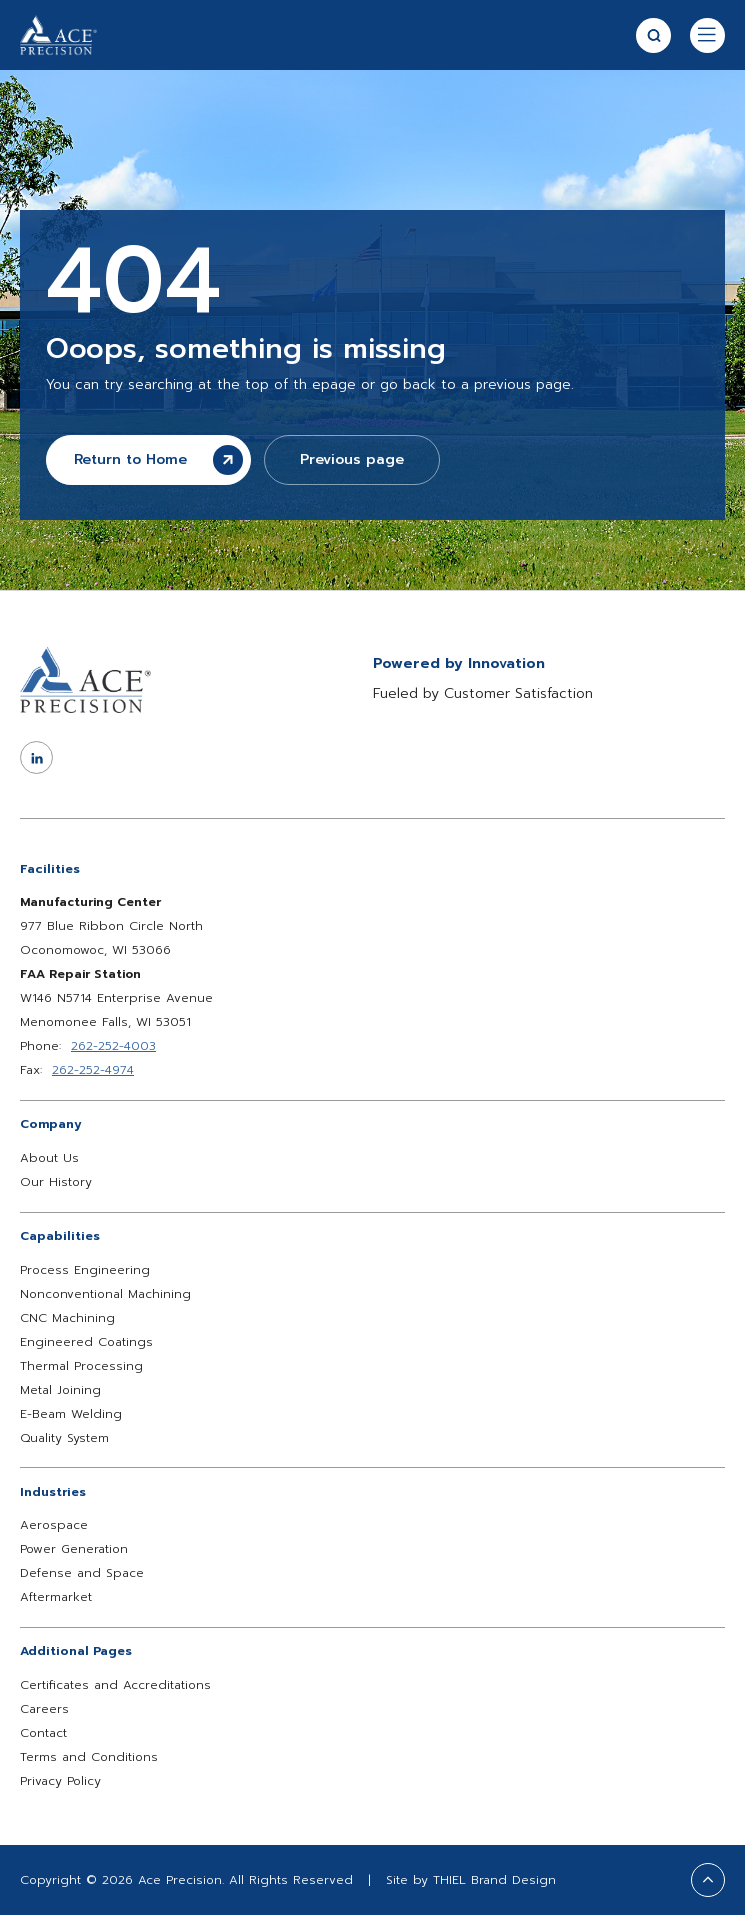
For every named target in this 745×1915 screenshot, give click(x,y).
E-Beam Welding (71, 1414)
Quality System (64, 1438)
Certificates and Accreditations (115, 1685)
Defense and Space (82, 1573)
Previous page (352, 459)
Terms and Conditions (89, 1757)
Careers (44, 1709)
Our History (56, 1182)
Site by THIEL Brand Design (471, 1880)
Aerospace (54, 1525)
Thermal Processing (81, 1366)
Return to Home (158, 460)
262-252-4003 (113, 1046)
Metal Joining (60, 1390)
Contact (43, 1733)
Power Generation (74, 1549)
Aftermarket (56, 1597)
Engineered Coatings (86, 1342)
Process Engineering (85, 1270)
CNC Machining (67, 1318)
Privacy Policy (60, 1781)
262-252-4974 (93, 1070)
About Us (49, 1158)
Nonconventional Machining (105, 1294)
